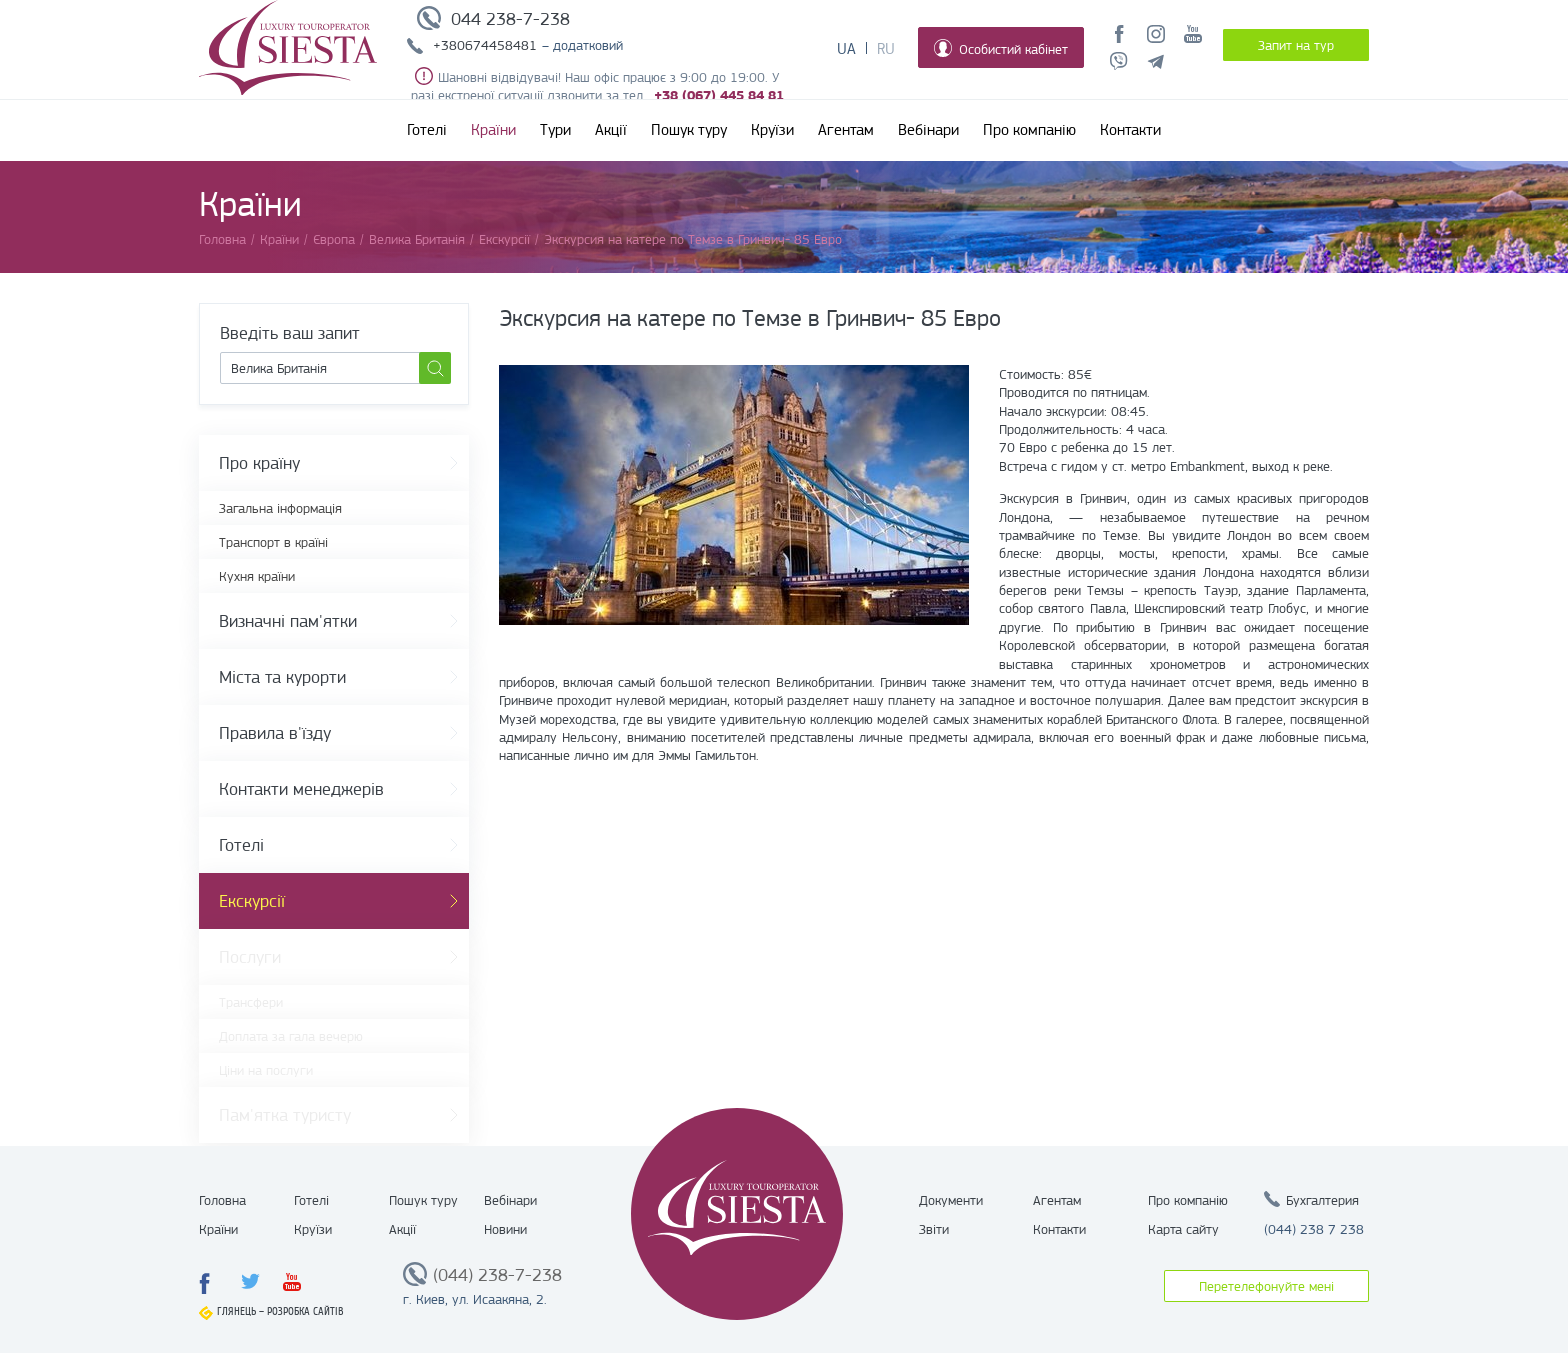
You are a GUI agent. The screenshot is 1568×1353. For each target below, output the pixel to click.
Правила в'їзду (275, 733)
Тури (555, 130)
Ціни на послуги (266, 1070)
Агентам (846, 130)
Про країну (259, 463)
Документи (951, 1200)
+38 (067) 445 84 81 (719, 95)
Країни (493, 130)
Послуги (250, 957)
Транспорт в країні (273, 542)
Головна (222, 1200)
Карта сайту (1183, 1229)
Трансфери (251, 1002)
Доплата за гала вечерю (291, 1036)
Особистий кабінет (1001, 48)
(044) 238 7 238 (1314, 1229)
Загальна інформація (280, 508)
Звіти (934, 1229)
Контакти (1130, 130)
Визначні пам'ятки (288, 621)
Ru (886, 49)
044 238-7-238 (510, 19)
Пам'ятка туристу (285, 1115)
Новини (505, 1229)
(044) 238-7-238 (497, 1275)
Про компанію (1029, 130)
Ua (846, 49)
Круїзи (772, 130)
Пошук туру (689, 130)
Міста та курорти (282, 677)
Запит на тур (1296, 45)
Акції (611, 130)
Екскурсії (252, 901)
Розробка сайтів (305, 1311)
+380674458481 (485, 45)
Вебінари (928, 130)
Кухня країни (257, 576)
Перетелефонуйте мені (1266, 1286)
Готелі (427, 130)
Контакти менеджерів (301, 789)
